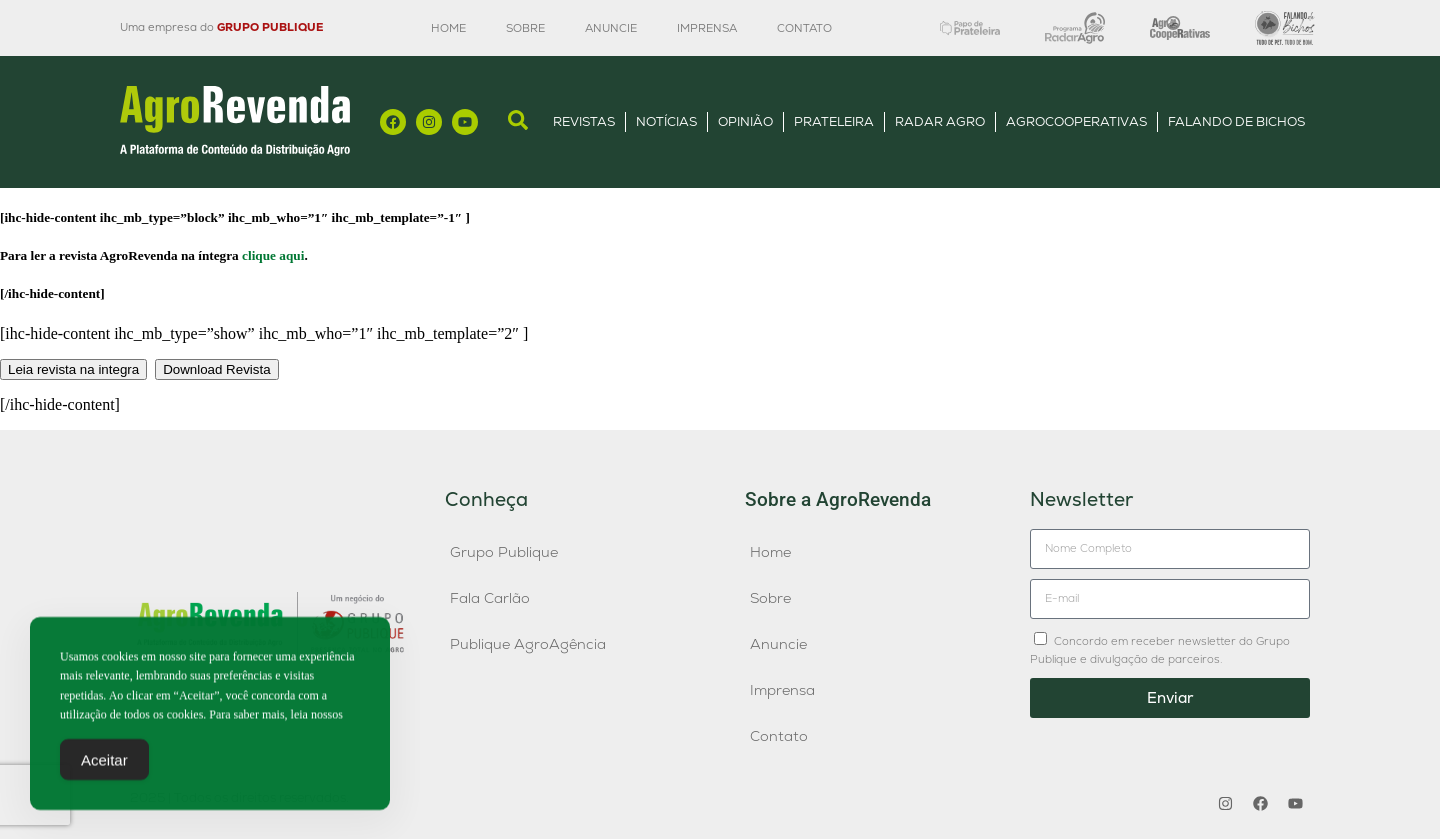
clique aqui (273, 255)
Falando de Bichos (1236, 121)
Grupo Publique (504, 552)
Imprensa (707, 28)
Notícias (666, 121)
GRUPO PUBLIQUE (270, 27)
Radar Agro (940, 121)
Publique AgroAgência (528, 644)
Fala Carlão (490, 598)
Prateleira (834, 121)
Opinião (745, 121)
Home (448, 28)
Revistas (584, 121)
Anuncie (611, 28)
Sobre (525, 28)
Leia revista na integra (73, 369)
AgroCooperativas (1076, 121)
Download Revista (216, 369)
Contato (804, 28)
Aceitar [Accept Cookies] (104, 765)
